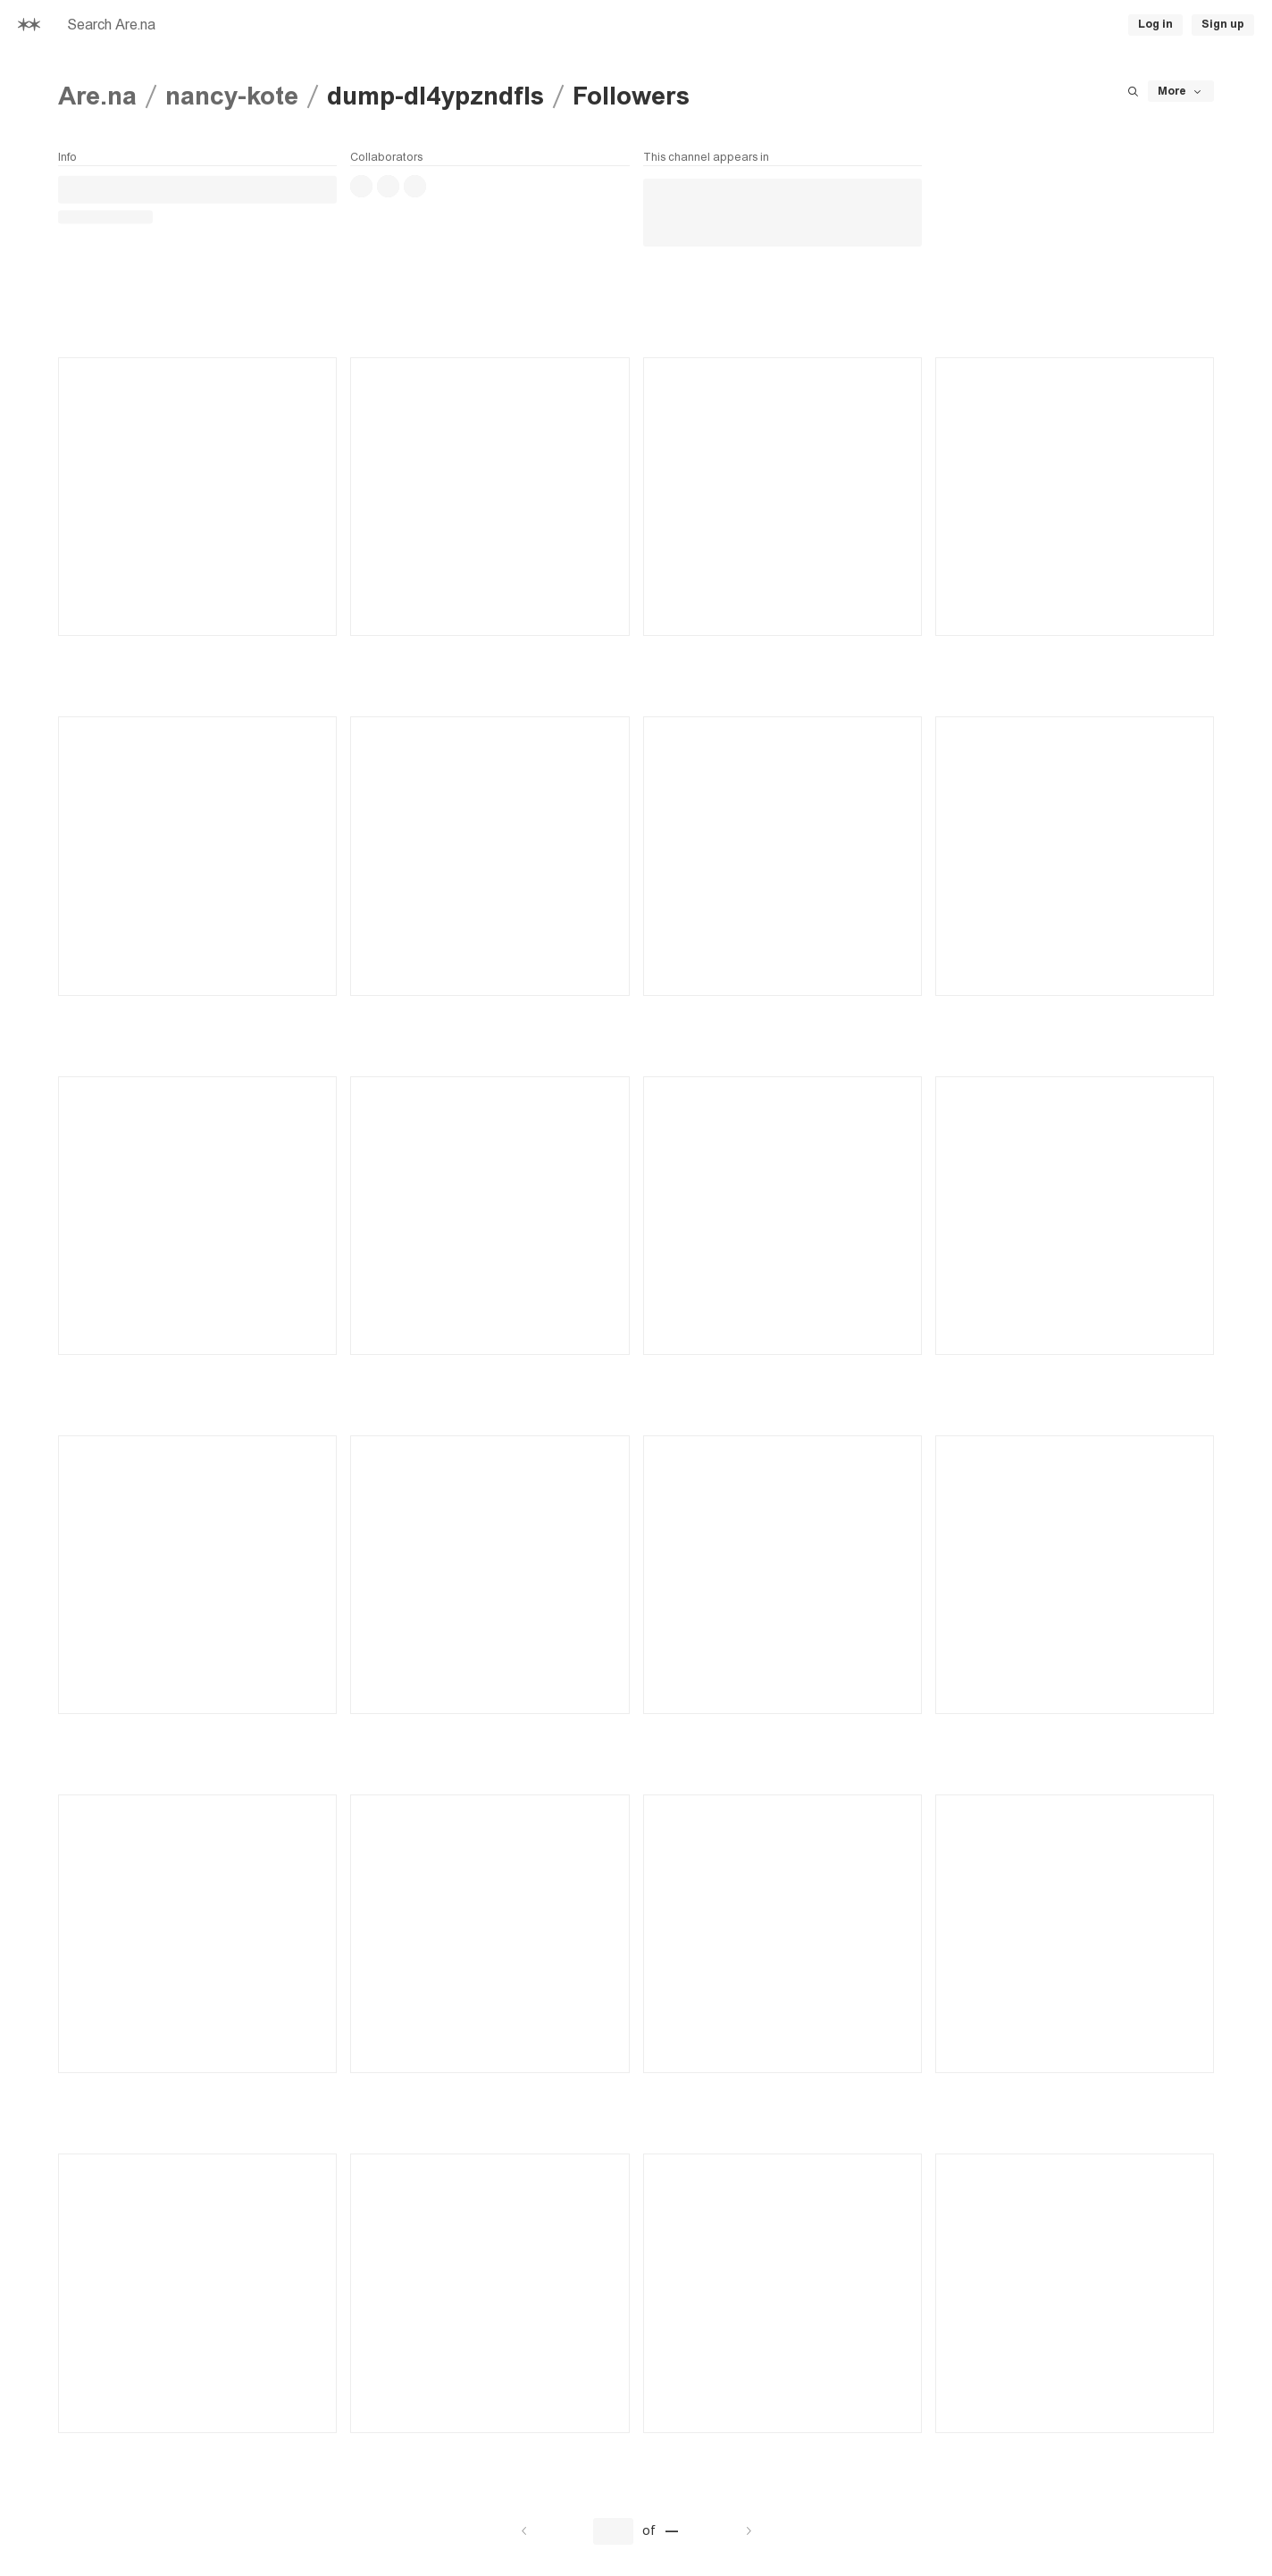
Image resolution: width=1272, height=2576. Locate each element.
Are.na (97, 96)
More (1181, 91)
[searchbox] (336, 25)
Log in (1155, 24)
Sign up (1222, 24)
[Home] (29, 24)
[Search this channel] (1132, 91)
